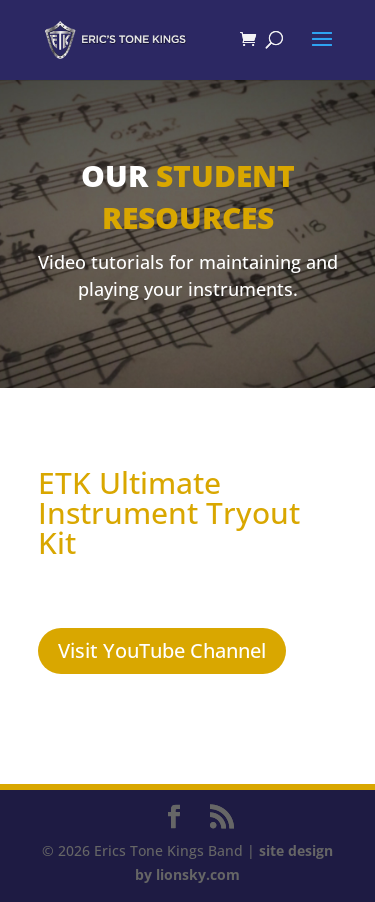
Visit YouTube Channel (162, 650)
